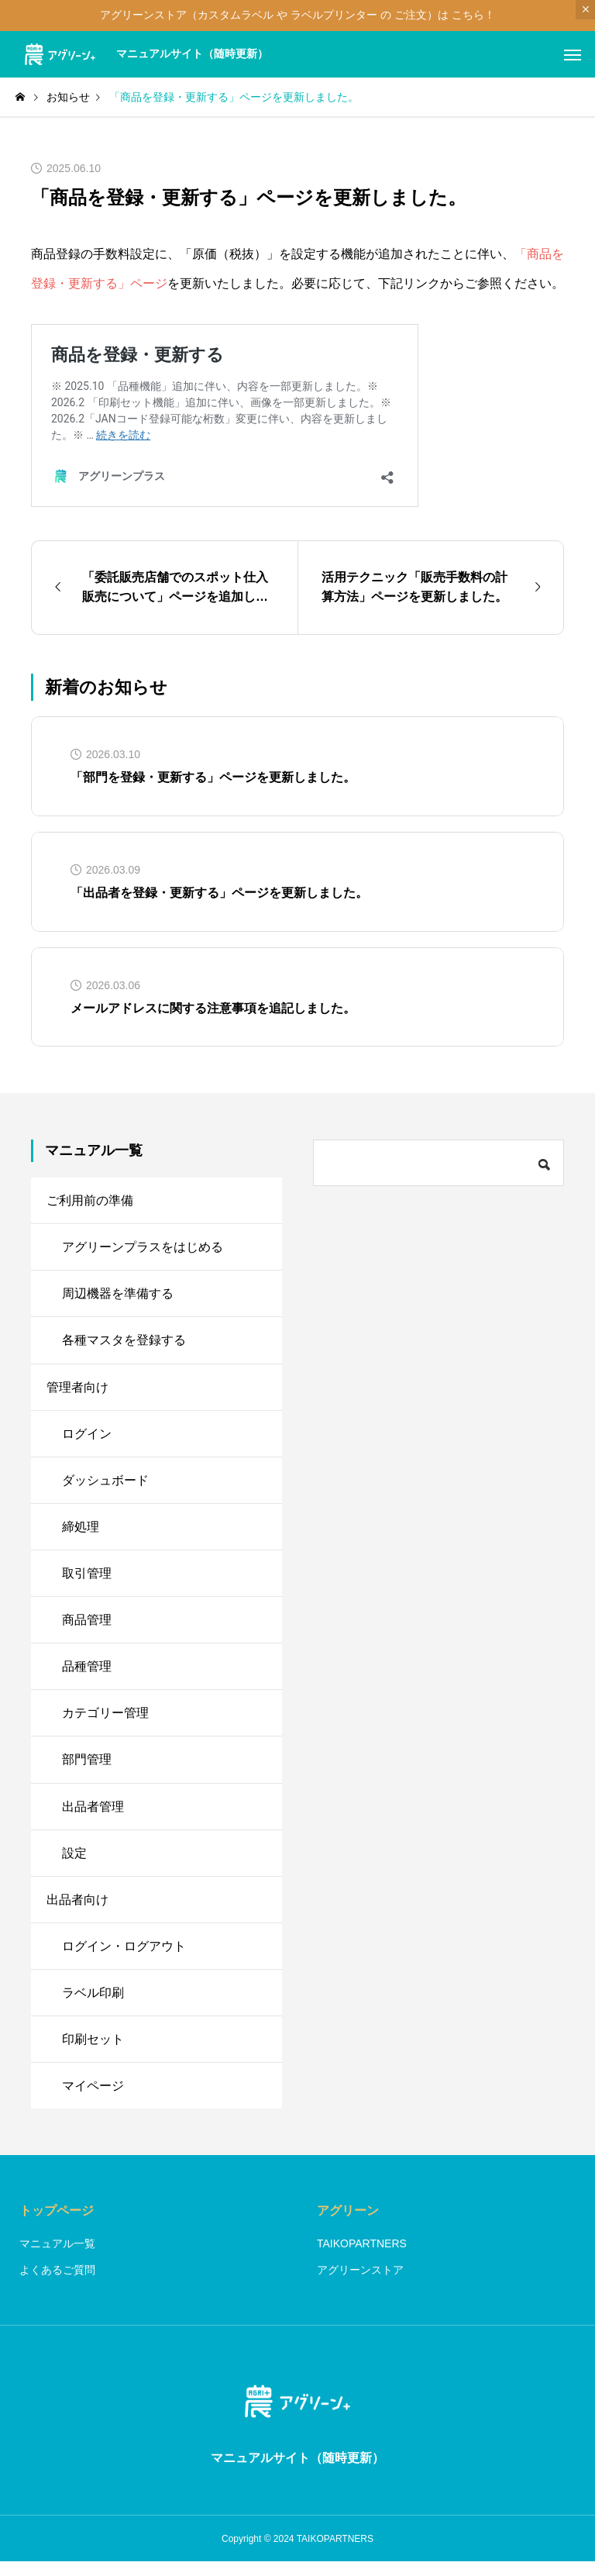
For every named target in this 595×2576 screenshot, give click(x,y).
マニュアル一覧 (57, 2257)
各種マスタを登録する (124, 1342)
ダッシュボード (105, 1484)
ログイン (87, 1436)
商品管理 (87, 1626)
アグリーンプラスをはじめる (142, 1247)
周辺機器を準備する (118, 1295)
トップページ (56, 2224)
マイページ (93, 2098)
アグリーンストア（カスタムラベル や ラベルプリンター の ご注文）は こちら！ (297, 15)
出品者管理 (93, 1815)
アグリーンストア (360, 2284)
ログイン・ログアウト (124, 1957)
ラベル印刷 (93, 2004)
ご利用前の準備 (89, 1200)
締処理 (80, 1531)
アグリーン (348, 2224)
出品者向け (77, 1909)
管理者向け (77, 1389)
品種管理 (87, 1673)
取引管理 (87, 1578)
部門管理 (87, 1767)
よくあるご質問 (57, 2284)
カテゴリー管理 (105, 1720)
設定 (74, 1862)
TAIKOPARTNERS (362, 2257)
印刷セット (93, 2051)
